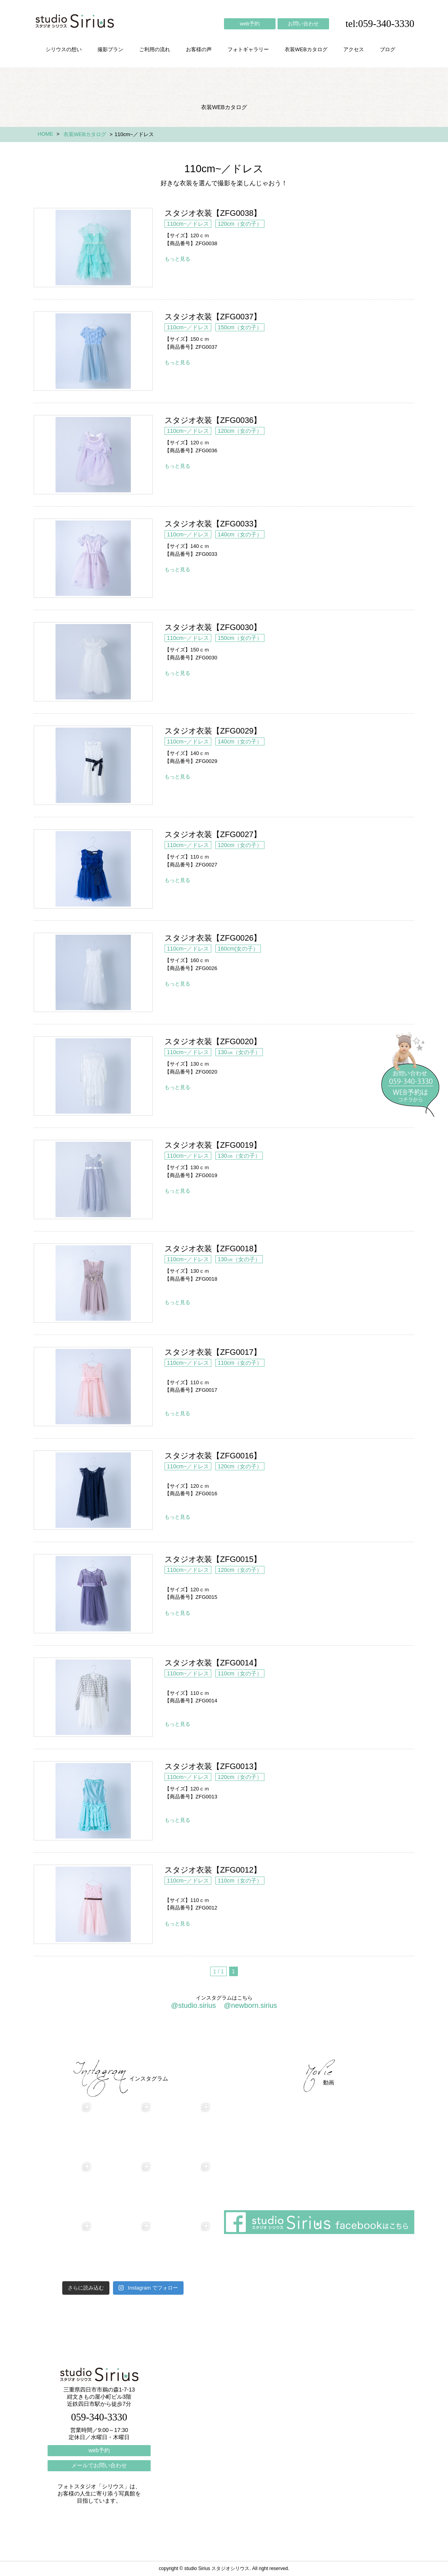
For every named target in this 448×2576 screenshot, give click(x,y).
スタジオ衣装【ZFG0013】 (93, 1800)
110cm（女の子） (240, 1363)
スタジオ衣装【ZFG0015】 (93, 1593)
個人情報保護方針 (382, 2038)
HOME (45, 134)
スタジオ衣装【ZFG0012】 (93, 1904)
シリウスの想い (64, 49)
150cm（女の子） (240, 327)
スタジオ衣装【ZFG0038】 (93, 247)
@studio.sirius (193, 2005)
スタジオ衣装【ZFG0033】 (93, 558)
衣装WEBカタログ (306, 49)
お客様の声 (199, 49)
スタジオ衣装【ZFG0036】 (93, 454)
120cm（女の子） (240, 224)
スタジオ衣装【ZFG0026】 (93, 972)
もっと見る (177, 259)
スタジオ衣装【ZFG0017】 (93, 1386)
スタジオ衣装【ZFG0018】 (93, 1283)
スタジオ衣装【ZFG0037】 (93, 351)
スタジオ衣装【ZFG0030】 (93, 661)
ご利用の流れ (154, 49)
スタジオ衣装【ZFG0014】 (93, 1697)
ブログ (387, 49)
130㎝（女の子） (239, 1052)
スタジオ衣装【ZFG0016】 (93, 1490)
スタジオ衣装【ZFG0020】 (93, 1076)
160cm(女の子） (238, 948)
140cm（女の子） (240, 534)
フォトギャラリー (248, 49)
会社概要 (283, 2038)
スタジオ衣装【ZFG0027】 (93, 869)
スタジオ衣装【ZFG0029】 (93, 765)
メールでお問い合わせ (99, 2465)
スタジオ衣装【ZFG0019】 (93, 1179)
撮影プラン (110, 49)
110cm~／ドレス (188, 224)
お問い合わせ (303, 24)
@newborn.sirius (250, 2005)
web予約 (250, 24)
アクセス (353, 49)
